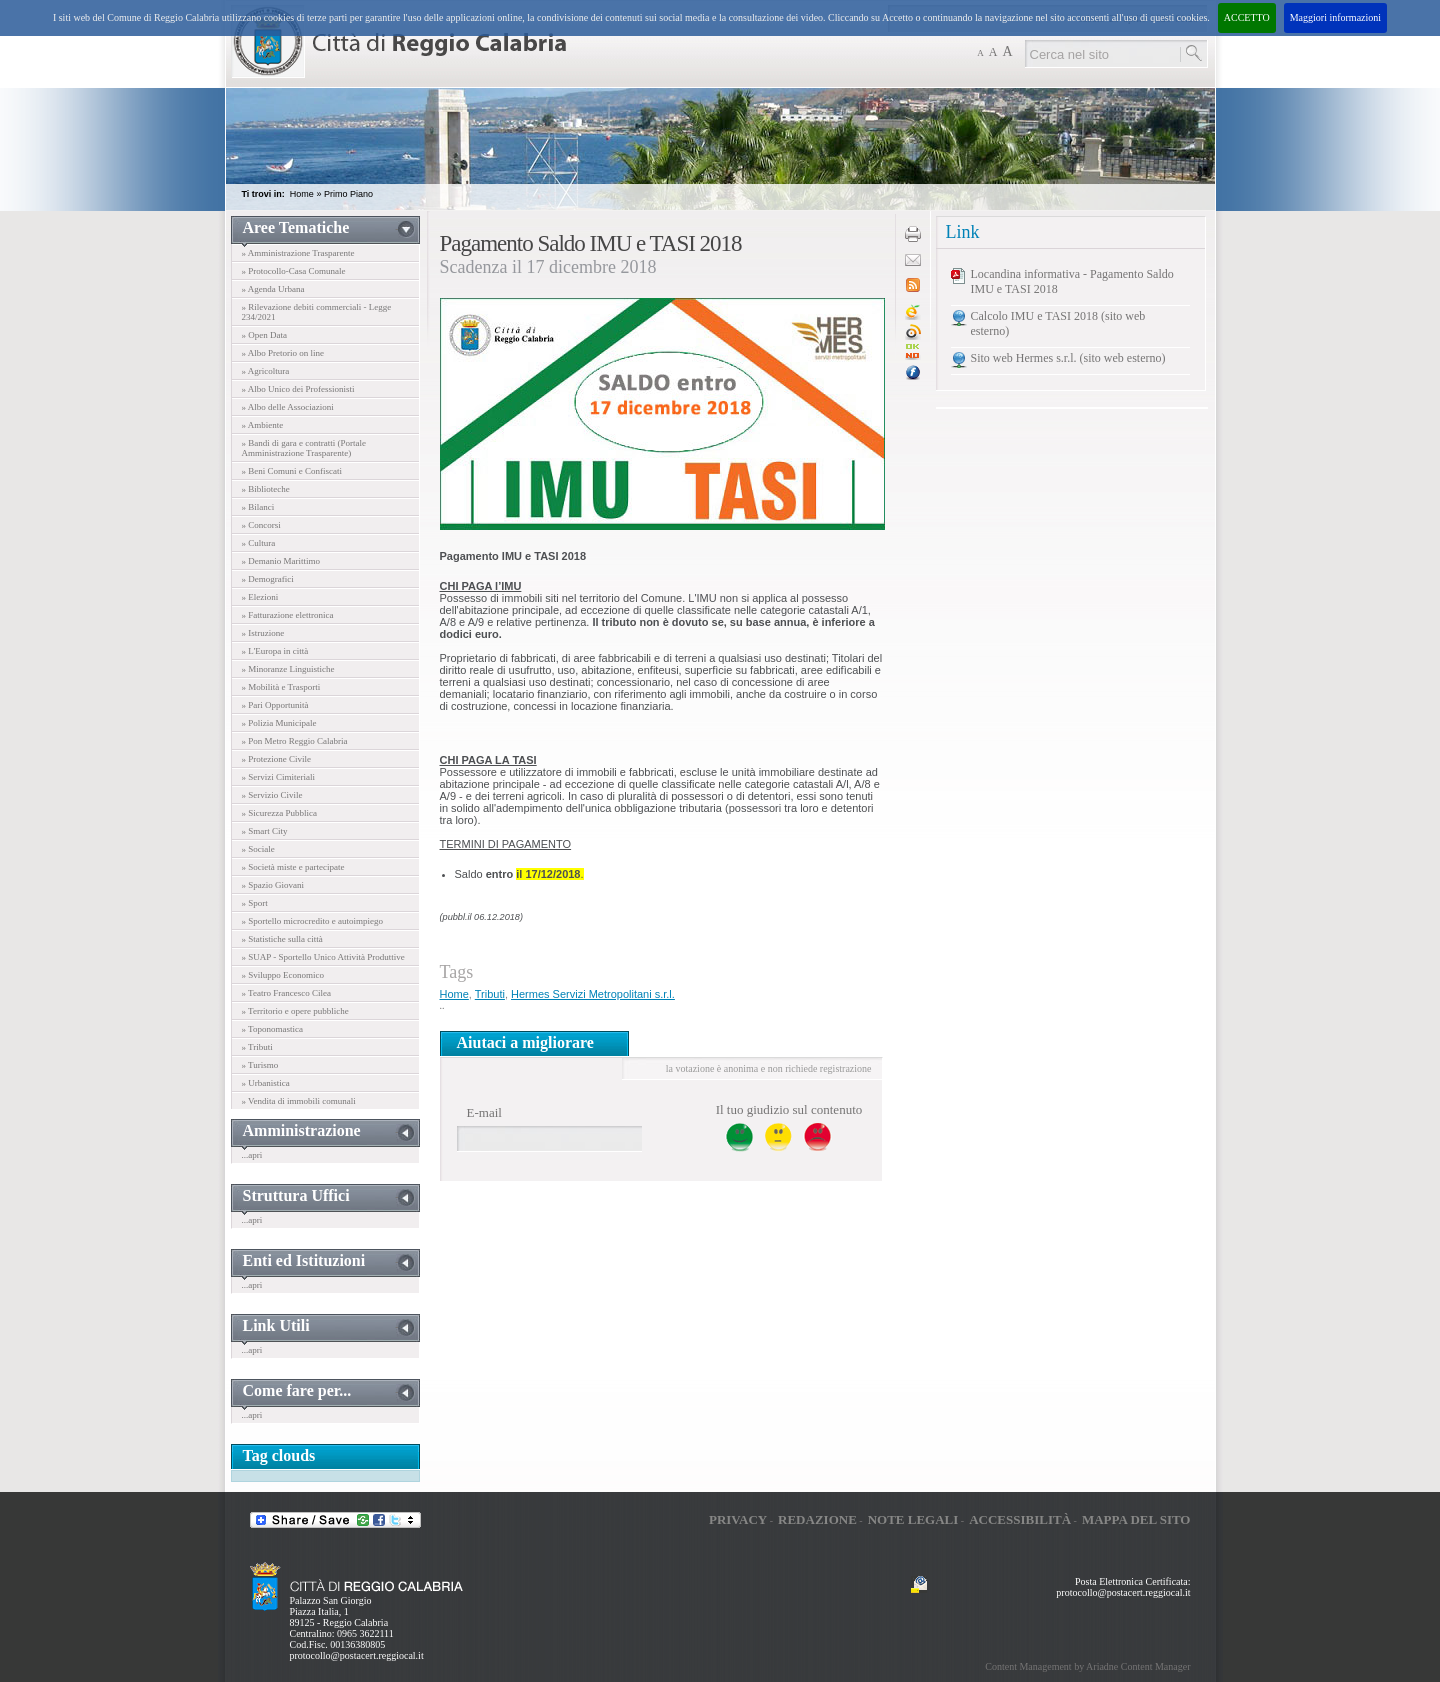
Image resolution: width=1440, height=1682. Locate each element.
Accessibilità (1020, 1519)
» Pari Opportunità (275, 705)
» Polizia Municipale (279, 723)
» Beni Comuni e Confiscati (292, 471)
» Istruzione (263, 633)
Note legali (913, 1519)
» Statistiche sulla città (282, 939)
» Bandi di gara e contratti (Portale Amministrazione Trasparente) (304, 448)
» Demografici (268, 579)
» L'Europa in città (275, 651)
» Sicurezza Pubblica (279, 813)
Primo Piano (348, 194)
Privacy (738, 1519)
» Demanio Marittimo (281, 561)
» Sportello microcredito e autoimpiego (312, 921)
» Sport (255, 903)
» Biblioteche (266, 489)
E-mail (484, 1112)
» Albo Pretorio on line (283, 353)
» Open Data (264, 335)
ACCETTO (1247, 17)
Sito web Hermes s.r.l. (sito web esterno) (1068, 358)
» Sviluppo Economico (283, 975)
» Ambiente (263, 425)
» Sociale (258, 849)
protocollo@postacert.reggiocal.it (357, 1655)
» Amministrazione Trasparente (298, 253)
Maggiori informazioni (1335, 17)
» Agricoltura (266, 371)
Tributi (490, 994)
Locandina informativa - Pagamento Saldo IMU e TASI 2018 (1072, 281)
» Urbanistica (266, 1083)
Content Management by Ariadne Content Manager (1087, 1666)
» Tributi (257, 1047)
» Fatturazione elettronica (288, 615)
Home (302, 194)
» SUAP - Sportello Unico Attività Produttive (323, 957)
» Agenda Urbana (273, 289)
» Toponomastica (272, 1029)
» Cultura (259, 543)
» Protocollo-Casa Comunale (294, 271)
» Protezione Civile (277, 759)
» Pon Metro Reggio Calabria (295, 741)
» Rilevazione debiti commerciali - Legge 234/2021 (317, 312)
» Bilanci (258, 507)
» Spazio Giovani (273, 885)
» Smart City (265, 831)
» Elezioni (260, 597)
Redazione (817, 1519)
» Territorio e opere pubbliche (295, 1011)
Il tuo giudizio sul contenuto (789, 1109)
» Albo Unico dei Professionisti (298, 389)
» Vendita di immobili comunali (299, 1101)
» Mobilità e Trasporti (281, 687)
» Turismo (260, 1065)
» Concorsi (261, 525)
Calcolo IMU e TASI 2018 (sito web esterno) (1058, 323)
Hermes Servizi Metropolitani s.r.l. (593, 994)
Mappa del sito (1136, 1519)
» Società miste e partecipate (293, 867)
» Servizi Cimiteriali (279, 777)
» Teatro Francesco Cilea (286, 993)
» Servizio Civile (272, 795)
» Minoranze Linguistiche (288, 669)
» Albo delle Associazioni (288, 407)
